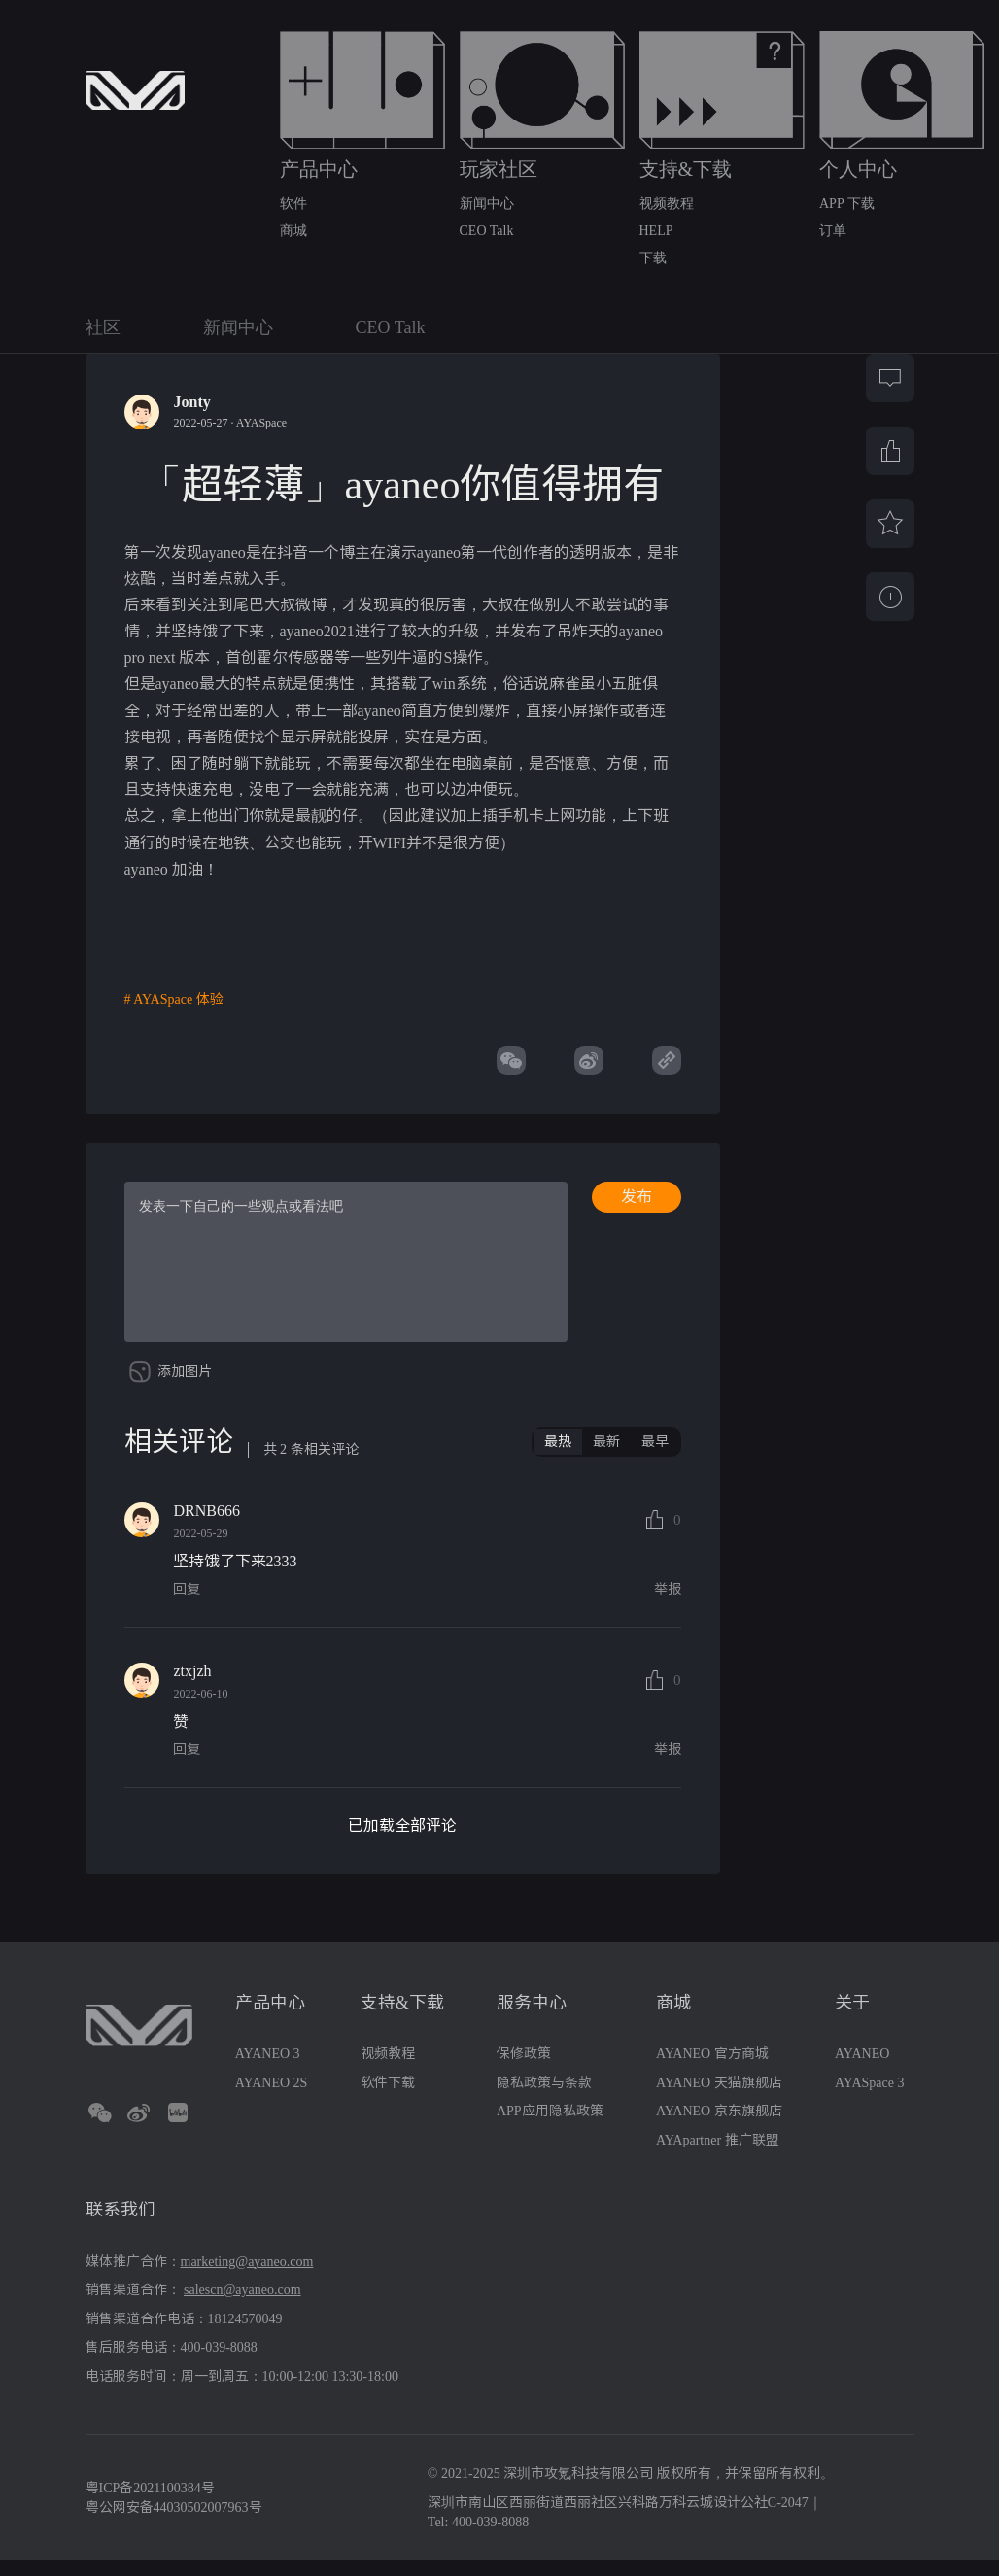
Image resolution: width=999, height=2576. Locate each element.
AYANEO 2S (271, 2097)
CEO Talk (487, 230)
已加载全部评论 (402, 1841)
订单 (832, 230)
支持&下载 (686, 169)
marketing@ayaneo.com (247, 2276)
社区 (103, 327)
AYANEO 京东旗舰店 (719, 2125)
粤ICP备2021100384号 (150, 2503)
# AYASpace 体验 (174, 1000)
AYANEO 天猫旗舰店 (719, 2097)
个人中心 (858, 169)
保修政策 (524, 2068)
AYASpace (261, 422)
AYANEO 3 (267, 2068)
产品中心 (319, 169)
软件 (293, 203)
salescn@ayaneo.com (242, 2304)
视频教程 (666, 203)
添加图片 (184, 1386)
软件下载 (388, 2097)
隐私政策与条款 (544, 2097)
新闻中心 (487, 203)
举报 (667, 1604)
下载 (653, 258)
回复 (186, 1604)
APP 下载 (847, 203)
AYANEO (862, 2068)
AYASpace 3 (869, 2097)
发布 (636, 1196)
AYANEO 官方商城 (712, 2068)
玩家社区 (498, 169)
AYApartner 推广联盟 (717, 2154)
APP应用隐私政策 (550, 2125)
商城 (293, 230)
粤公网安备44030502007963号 (174, 2522)
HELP (656, 230)
